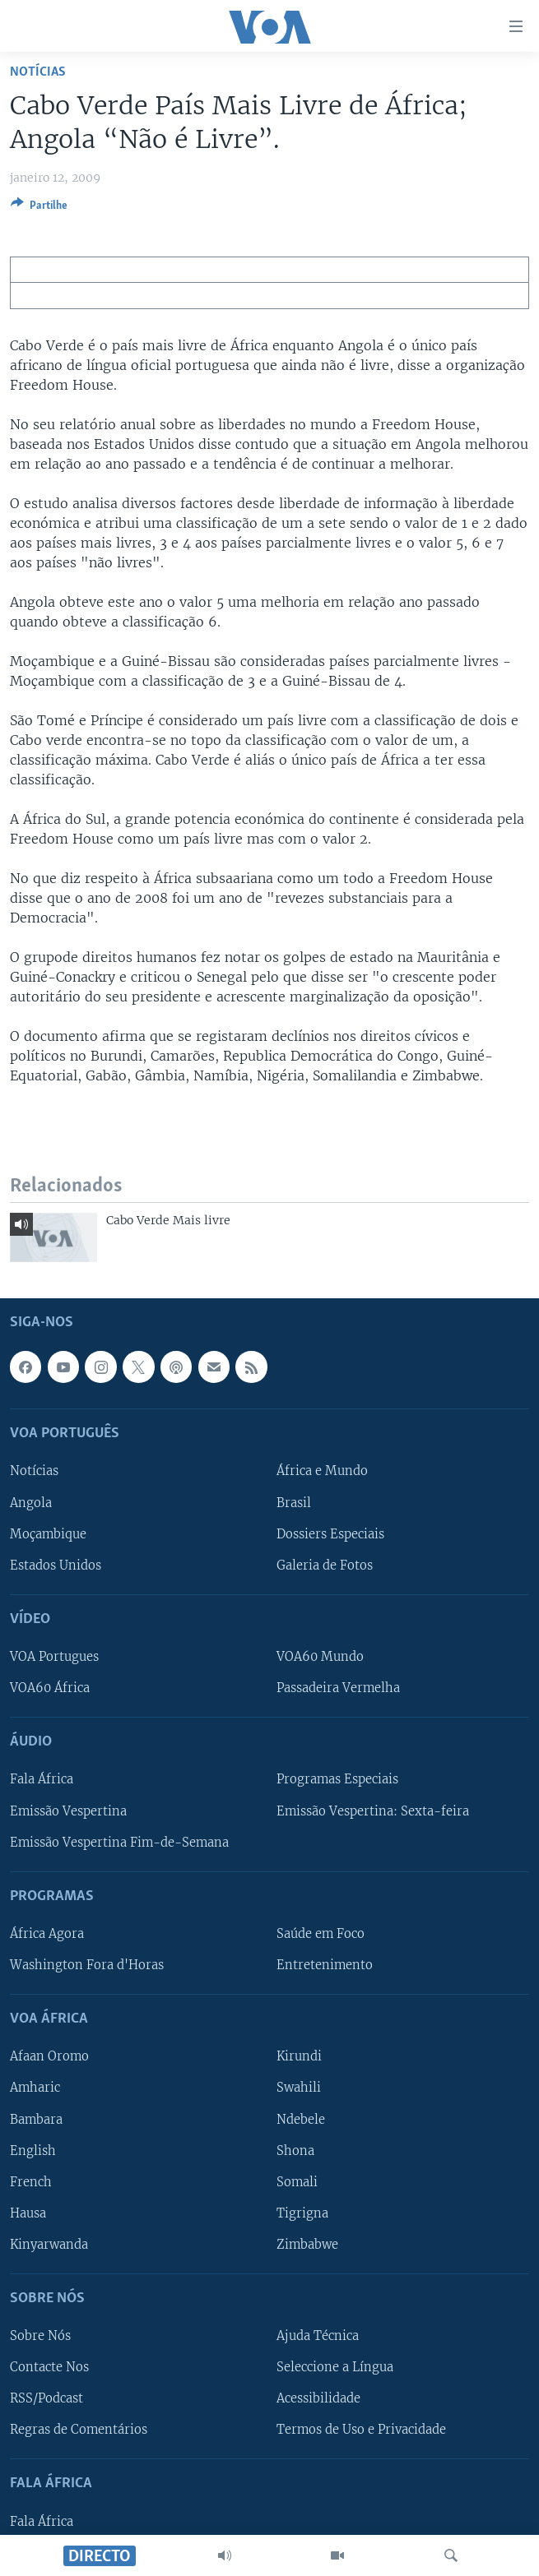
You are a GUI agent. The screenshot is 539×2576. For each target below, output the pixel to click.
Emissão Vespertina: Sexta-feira (372, 1810)
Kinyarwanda (49, 2243)
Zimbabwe (307, 2243)
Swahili (298, 2087)
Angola (31, 1502)
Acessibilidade (318, 2398)
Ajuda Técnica (317, 2336)
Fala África (41, 1779)
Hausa (28, 2212)
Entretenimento (324, 1965)
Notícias (38, 72)
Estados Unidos (55, 1564)
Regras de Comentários (78, 2429)
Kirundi (299, 2056)
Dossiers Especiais (330, 1533)
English (33, 2150)
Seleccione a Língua (334, 2367)
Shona (295, 2150)
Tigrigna (302, 2212)
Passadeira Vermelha (338, 1688)
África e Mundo (322, 1471)
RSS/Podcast (46, 2398)
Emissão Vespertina (68, 1810)
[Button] (39, 208)
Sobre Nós (40, 2336)
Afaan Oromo (49, 2056)
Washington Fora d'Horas (87, 1965)
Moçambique (48, 1533)
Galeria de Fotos (324, 1564)
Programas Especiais (337, 1779)
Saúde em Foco (320, 1933)
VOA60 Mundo (320, 1656)
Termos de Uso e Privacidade (361, 2429)
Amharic (35, 2087)
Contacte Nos (49, 2367)
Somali (297, 2181)
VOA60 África (50, 1688)
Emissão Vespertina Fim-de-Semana (119, 1841)
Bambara (36, 2118)
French (31, 2181)
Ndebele (300, 2118)
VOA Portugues (54, 1656)
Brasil (293, 1502)
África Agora (47, 1933)
